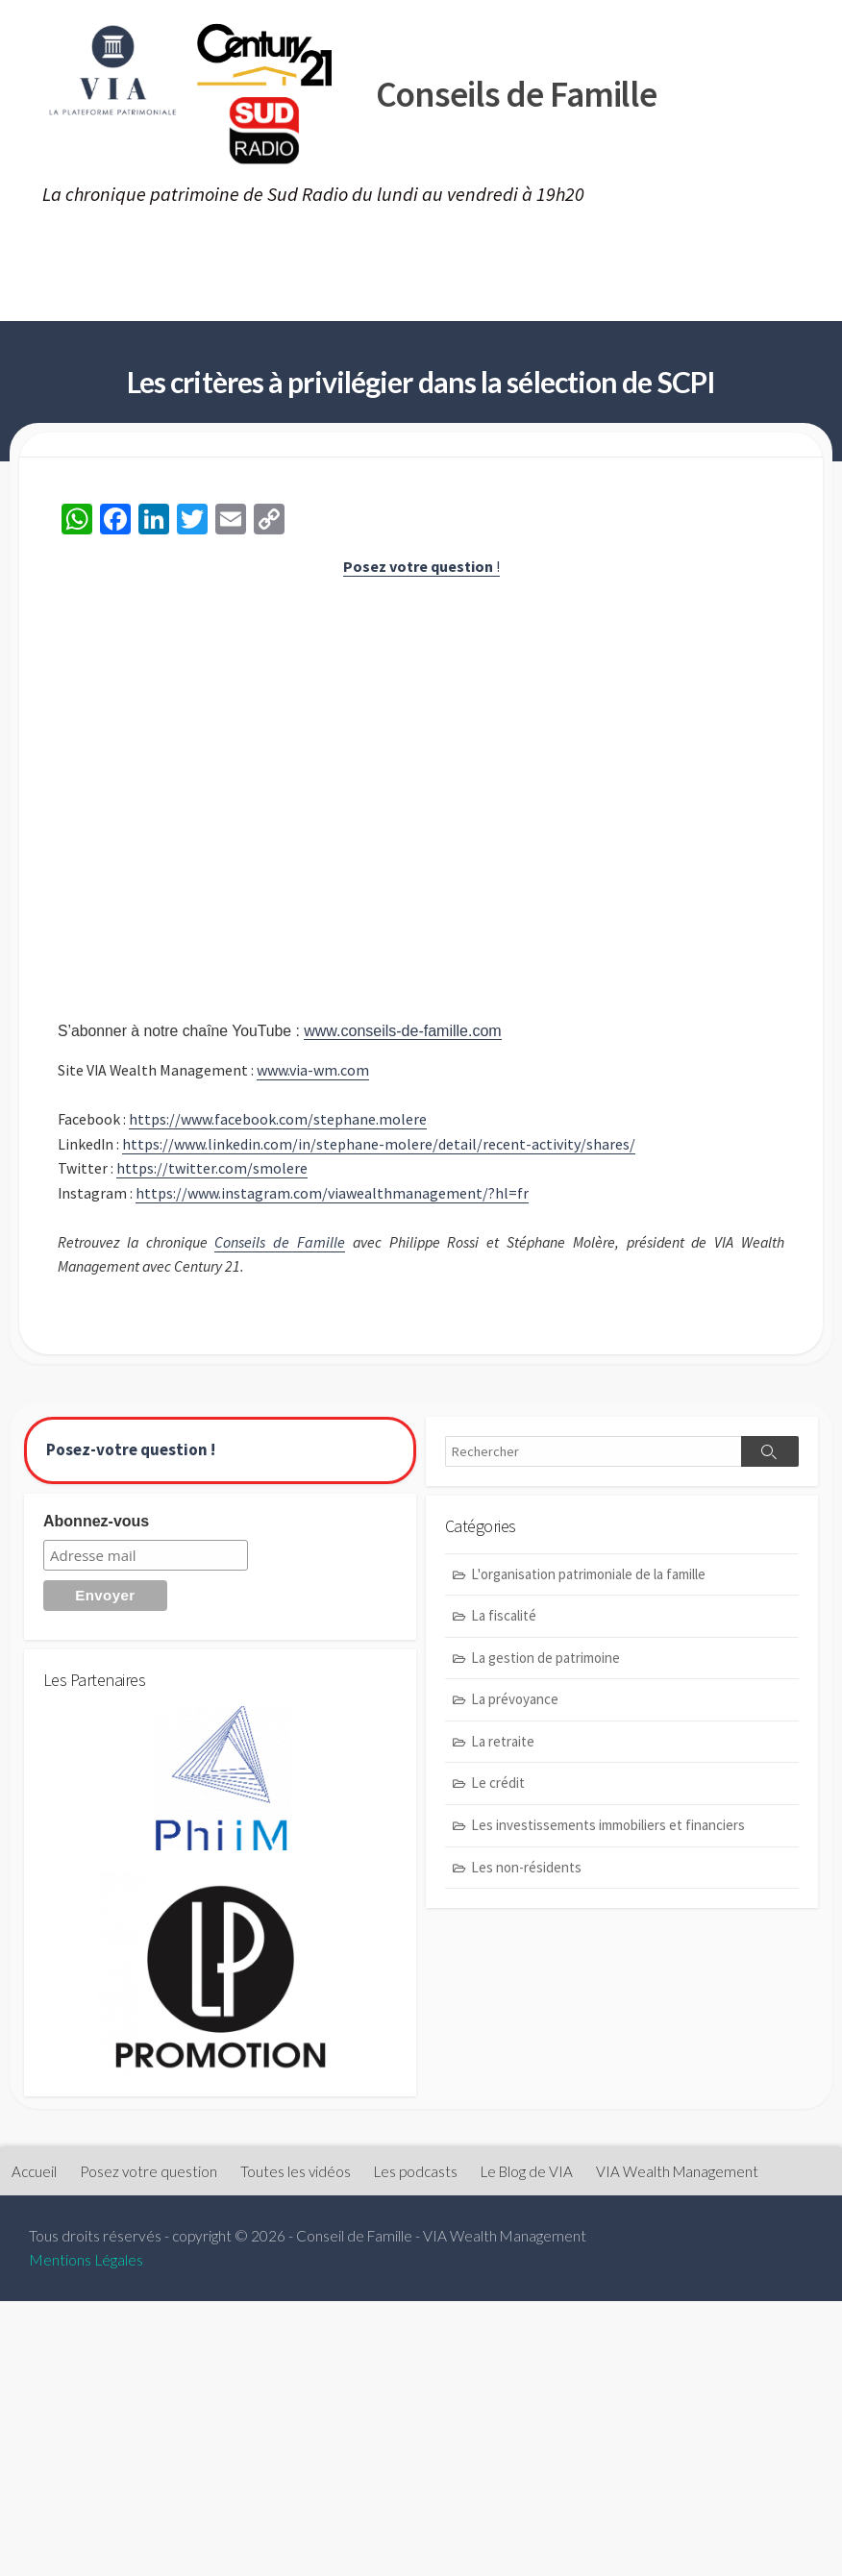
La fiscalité (503, 1620)
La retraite (502, 1746)
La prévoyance (514, 1704)
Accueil (53, 248)
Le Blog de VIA (689, 248)
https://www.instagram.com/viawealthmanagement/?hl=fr (333, 1194)
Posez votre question (201, 248)
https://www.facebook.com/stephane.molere (278, 1121)
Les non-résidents (526, 1871)
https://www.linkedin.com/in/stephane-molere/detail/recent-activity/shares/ (379, 1145)
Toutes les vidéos (392, 248)
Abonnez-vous (96, 1526)
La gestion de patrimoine (545, 1662)
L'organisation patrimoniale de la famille (588, 1579)
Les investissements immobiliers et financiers (608, 1830)
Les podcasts (546, 248)
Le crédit (498, 1787)
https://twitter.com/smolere (212, 1170)
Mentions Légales (86, 2265)
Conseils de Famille (279, 1244)
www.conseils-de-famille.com (406, 1033)
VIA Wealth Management (132, 297)
